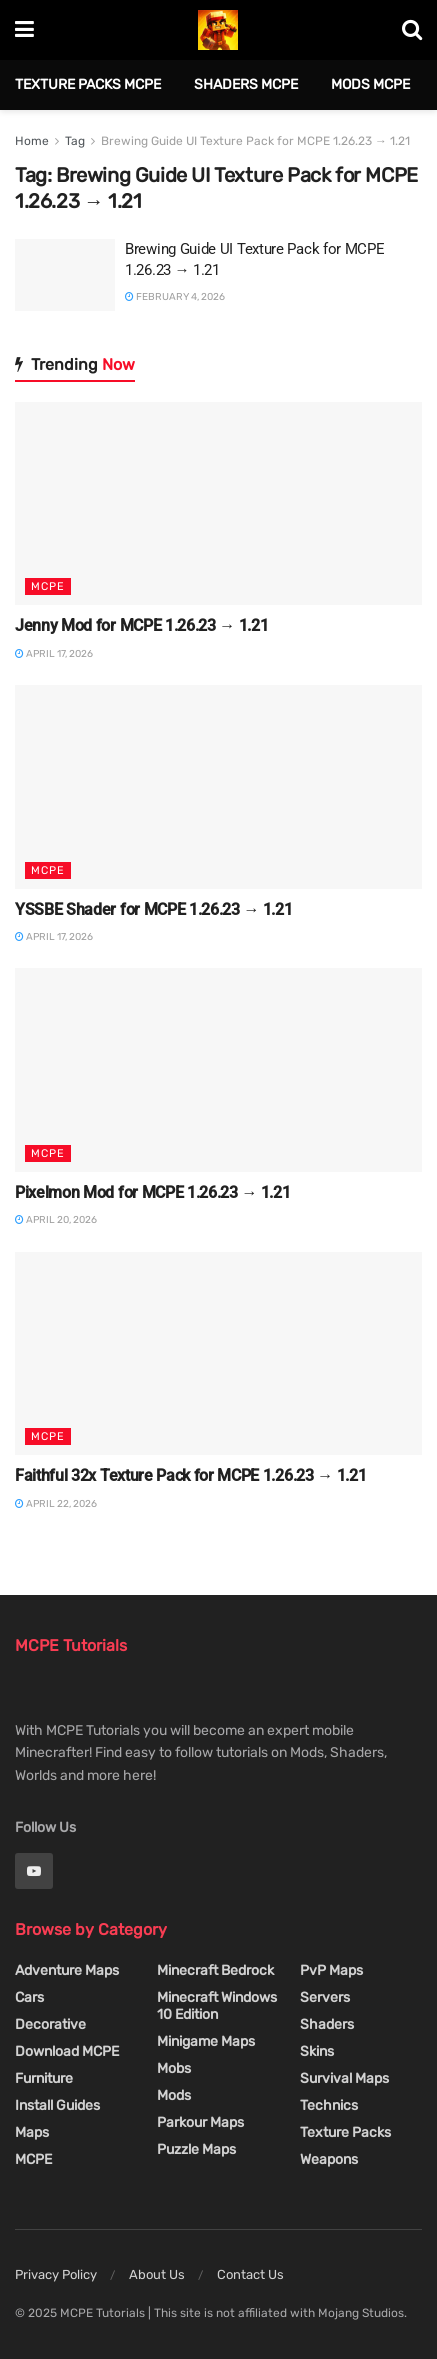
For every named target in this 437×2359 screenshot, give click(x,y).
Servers (325, 1997)
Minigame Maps (206, 2041)
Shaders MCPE (246, 84)
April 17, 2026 (54, 654)
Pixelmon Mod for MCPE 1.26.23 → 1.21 (152, 1192)
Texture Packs (345, 2132)
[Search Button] (412, 30)
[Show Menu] (24, 30)
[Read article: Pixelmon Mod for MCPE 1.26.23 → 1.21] (218, 1070)
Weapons (329, 2159)
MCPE (48, 586)
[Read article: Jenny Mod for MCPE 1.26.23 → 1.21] (218, 504)
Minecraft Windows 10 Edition (217, 2006)
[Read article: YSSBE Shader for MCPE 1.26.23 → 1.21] (218, 787)
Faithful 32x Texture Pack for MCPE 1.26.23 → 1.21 (190, 1475)
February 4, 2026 (175, 297)
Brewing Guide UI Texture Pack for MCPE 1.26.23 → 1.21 (255, 141)
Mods (174, 2095)
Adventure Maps (67, 1970)
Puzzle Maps (196, 2149)
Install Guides (57, 2105)
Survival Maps (344, 2078)
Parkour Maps (200, 2122)
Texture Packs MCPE (88, 84)
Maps (32, 2132)
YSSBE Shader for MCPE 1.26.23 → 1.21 (153, 909)
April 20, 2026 (56, 1220)
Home (32, 141)
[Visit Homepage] (218, 30)
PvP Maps (331, 1970)
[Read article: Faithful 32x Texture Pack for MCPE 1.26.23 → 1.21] (218, 1354)
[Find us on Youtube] (34, 1871)
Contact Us (250, 2274)
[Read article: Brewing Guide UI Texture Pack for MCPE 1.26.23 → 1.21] (65, 275)
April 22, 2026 (56, 1504)
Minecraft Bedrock (215, 1970)
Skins (317, 2051)
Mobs (174, 2068)
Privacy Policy (56, 2274)
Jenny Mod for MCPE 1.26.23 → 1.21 (141, 625)
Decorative (50, 2024)
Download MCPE (67, 2051)
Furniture (44, 2078)
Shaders (327, 2024)
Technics (329, 2105)
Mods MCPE (370, 84)
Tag (75, 141)
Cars (29, 1997)
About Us (157, 2274)
